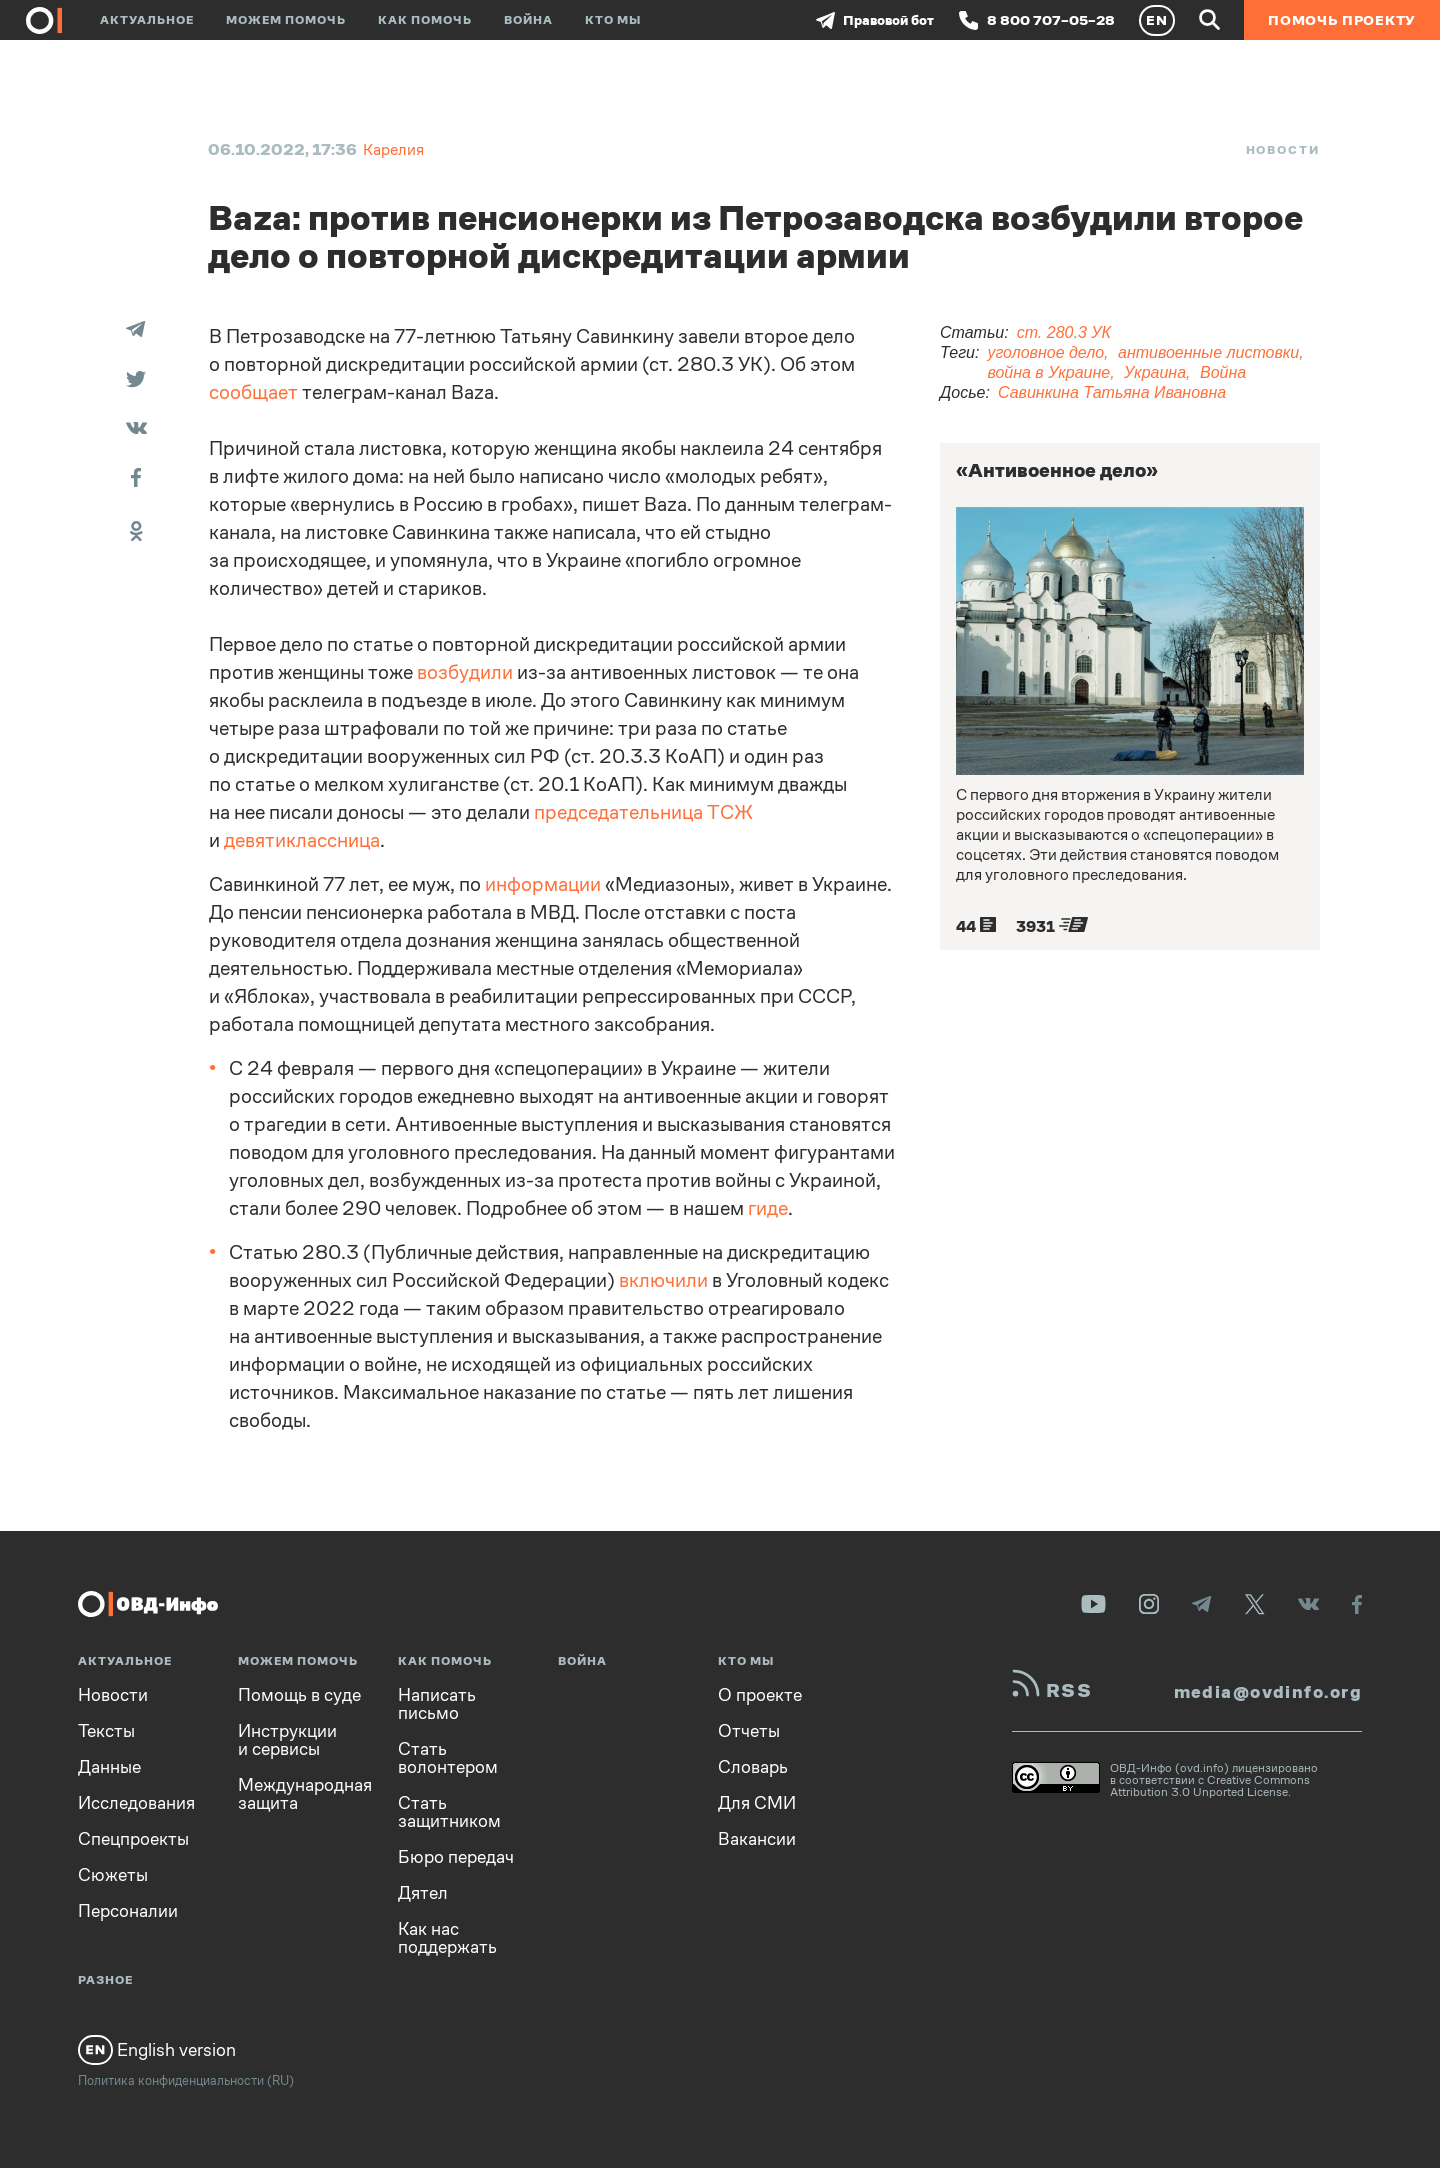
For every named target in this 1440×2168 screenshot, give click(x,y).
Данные (109, 1767)
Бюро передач (456, 1857)
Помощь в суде (299, 1695)
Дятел (423, 1893)
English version (157, 2050)
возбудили (465, 672)
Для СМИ (757, 1803)
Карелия (393, 149)
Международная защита (305, 1794)
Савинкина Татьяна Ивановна (1112, 392)
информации (543, 884)
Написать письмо (437, 1704)
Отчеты (749, 1731)
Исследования (136, 1803)
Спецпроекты (133, 1839)
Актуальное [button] (147, 20)
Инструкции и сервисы (287, 1740)
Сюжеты (113, 1875)
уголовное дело (1045, 352)
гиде (768, 1208)
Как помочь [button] (425, 20)
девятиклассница (302, 840)
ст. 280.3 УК (1064, 332)
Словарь (753, 1767)
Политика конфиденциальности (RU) (186, 2080)
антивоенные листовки (1208, 352)
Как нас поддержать (447, 1938)
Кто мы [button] (613, 20)
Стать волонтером (448, 1758)
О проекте (760, 1695)
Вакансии (757, 1839)
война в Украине (1048, 372)
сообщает (253, 392)
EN (1157, 20)
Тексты (106, 1731)
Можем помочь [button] (286, 20)
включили (663, 1280)
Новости (1283, 150)
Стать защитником (449, 1812)
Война (528, 20)
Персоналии (128, 1911)
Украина (1155, 372)
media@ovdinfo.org (1268, 1692)
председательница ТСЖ (643, 812)
